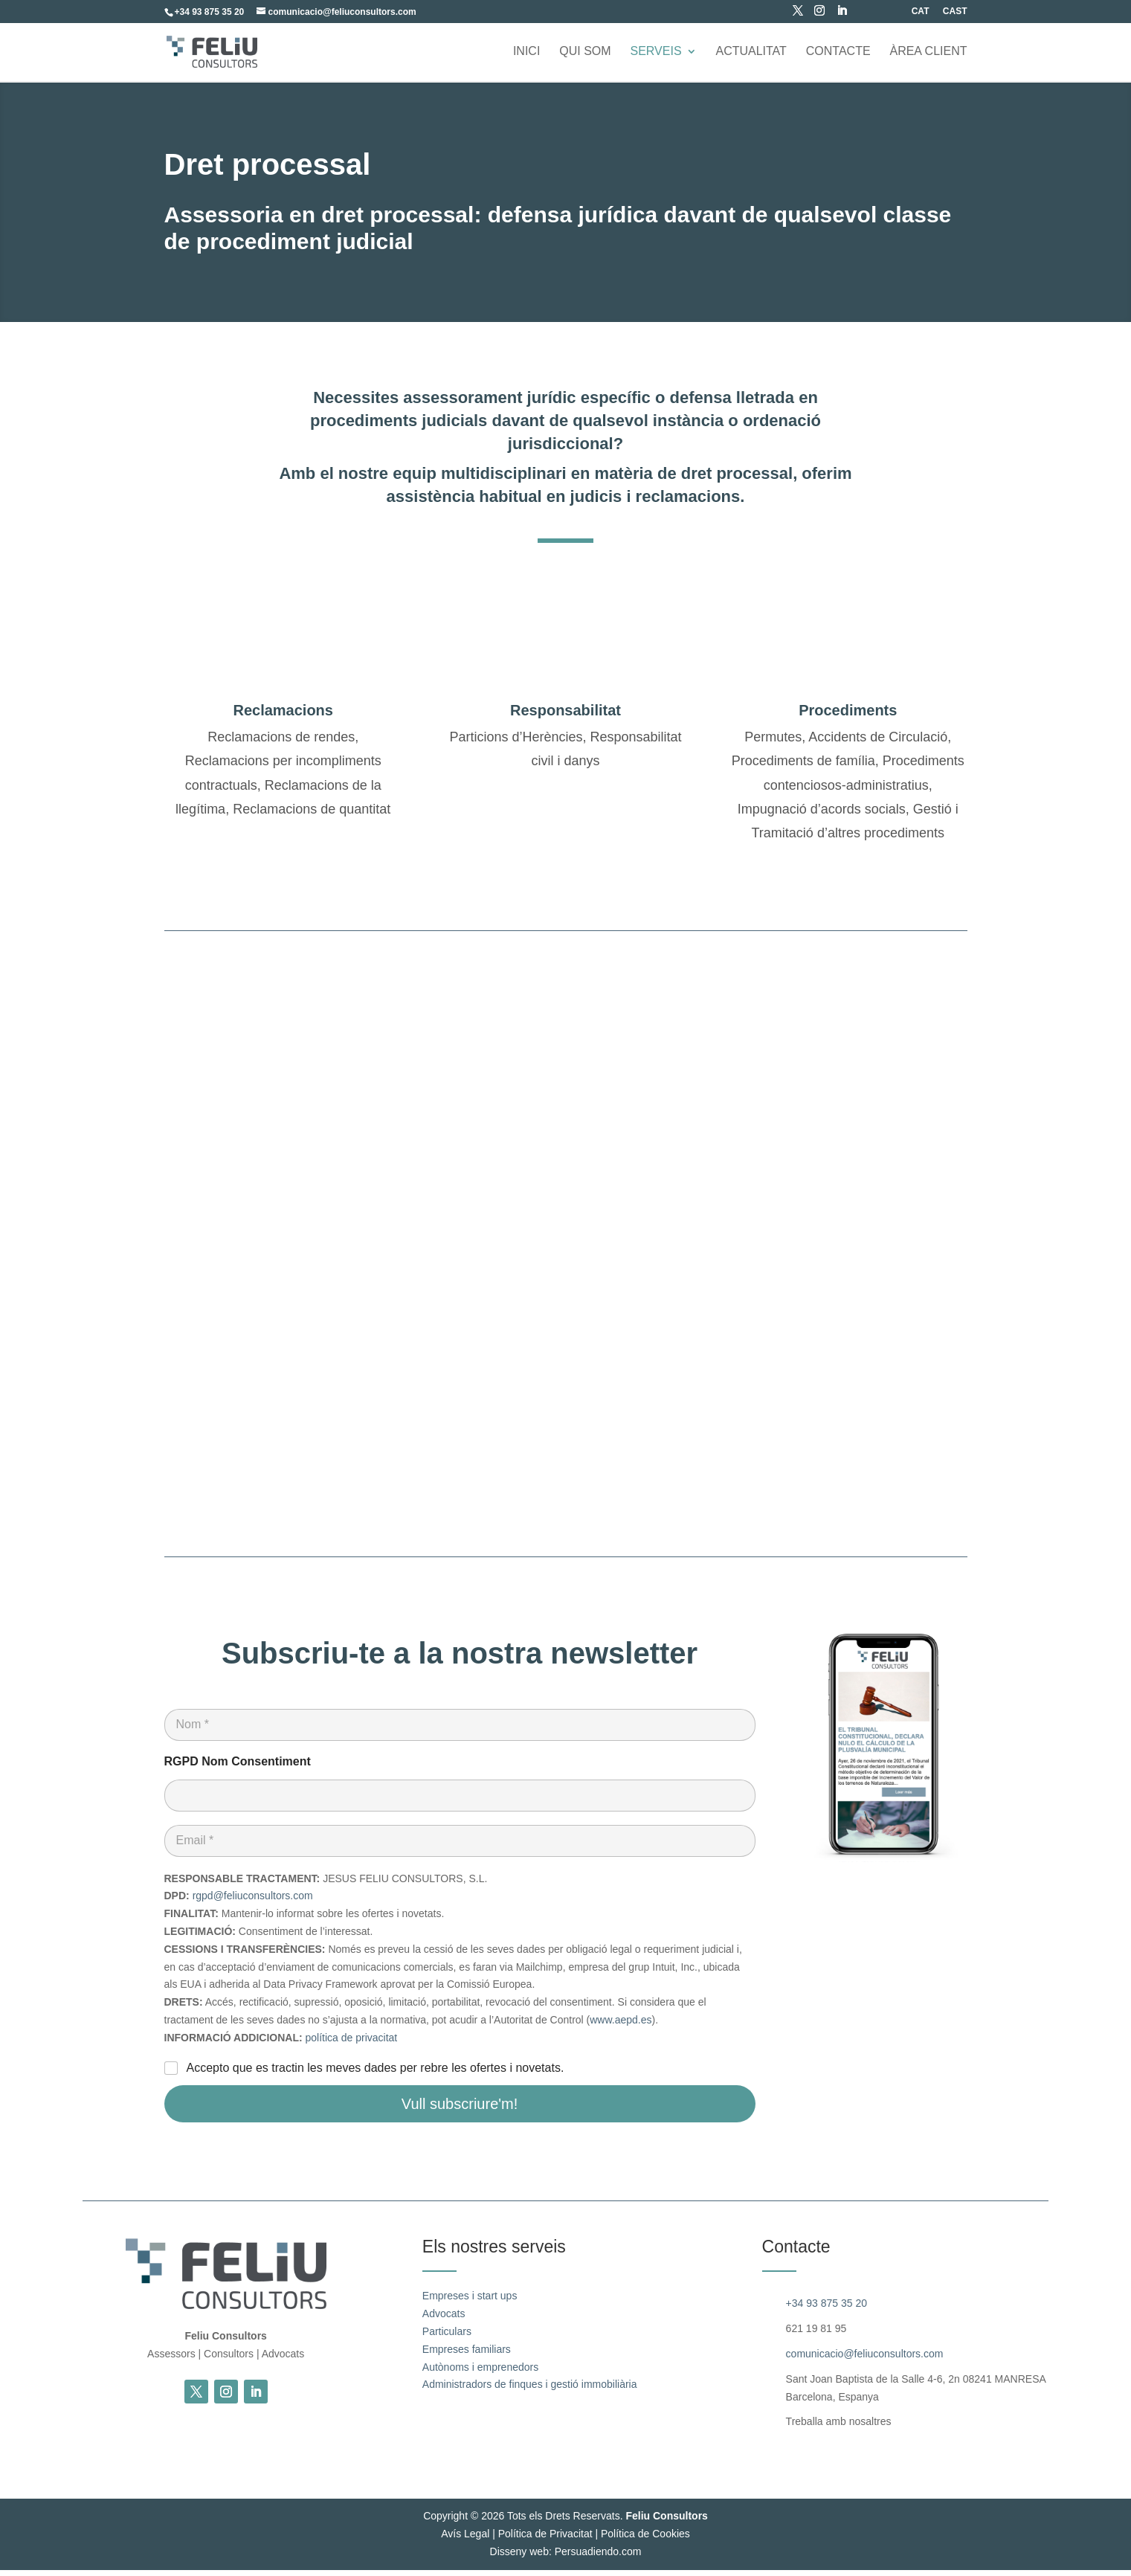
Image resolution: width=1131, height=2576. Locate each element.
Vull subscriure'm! (460, 2110)
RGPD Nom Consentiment (237, 1768)
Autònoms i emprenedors (480, 2373)
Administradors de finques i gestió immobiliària (529, 2391)
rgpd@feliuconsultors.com (253, 1902)
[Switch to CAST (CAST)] (955, 14)
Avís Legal (465, 2540)
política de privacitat (352, 2044)
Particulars (446, 2338)
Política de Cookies (645, 2540)
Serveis (655, 52)
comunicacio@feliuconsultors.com (865, 2360)
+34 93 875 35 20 (826, 2310)
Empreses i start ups (470, 2302)
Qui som (584, 52)
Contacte (838, 52)
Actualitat (750, 52)
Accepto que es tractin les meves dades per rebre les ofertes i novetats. (375, 2073)
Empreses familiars (466, 2356)
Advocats (443, 2320)
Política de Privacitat (545, 2540)
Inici (526, 52)
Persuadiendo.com (598, 2558)
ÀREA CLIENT (928, 52)
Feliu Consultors (666, 2522)
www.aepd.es (620, 2026)
